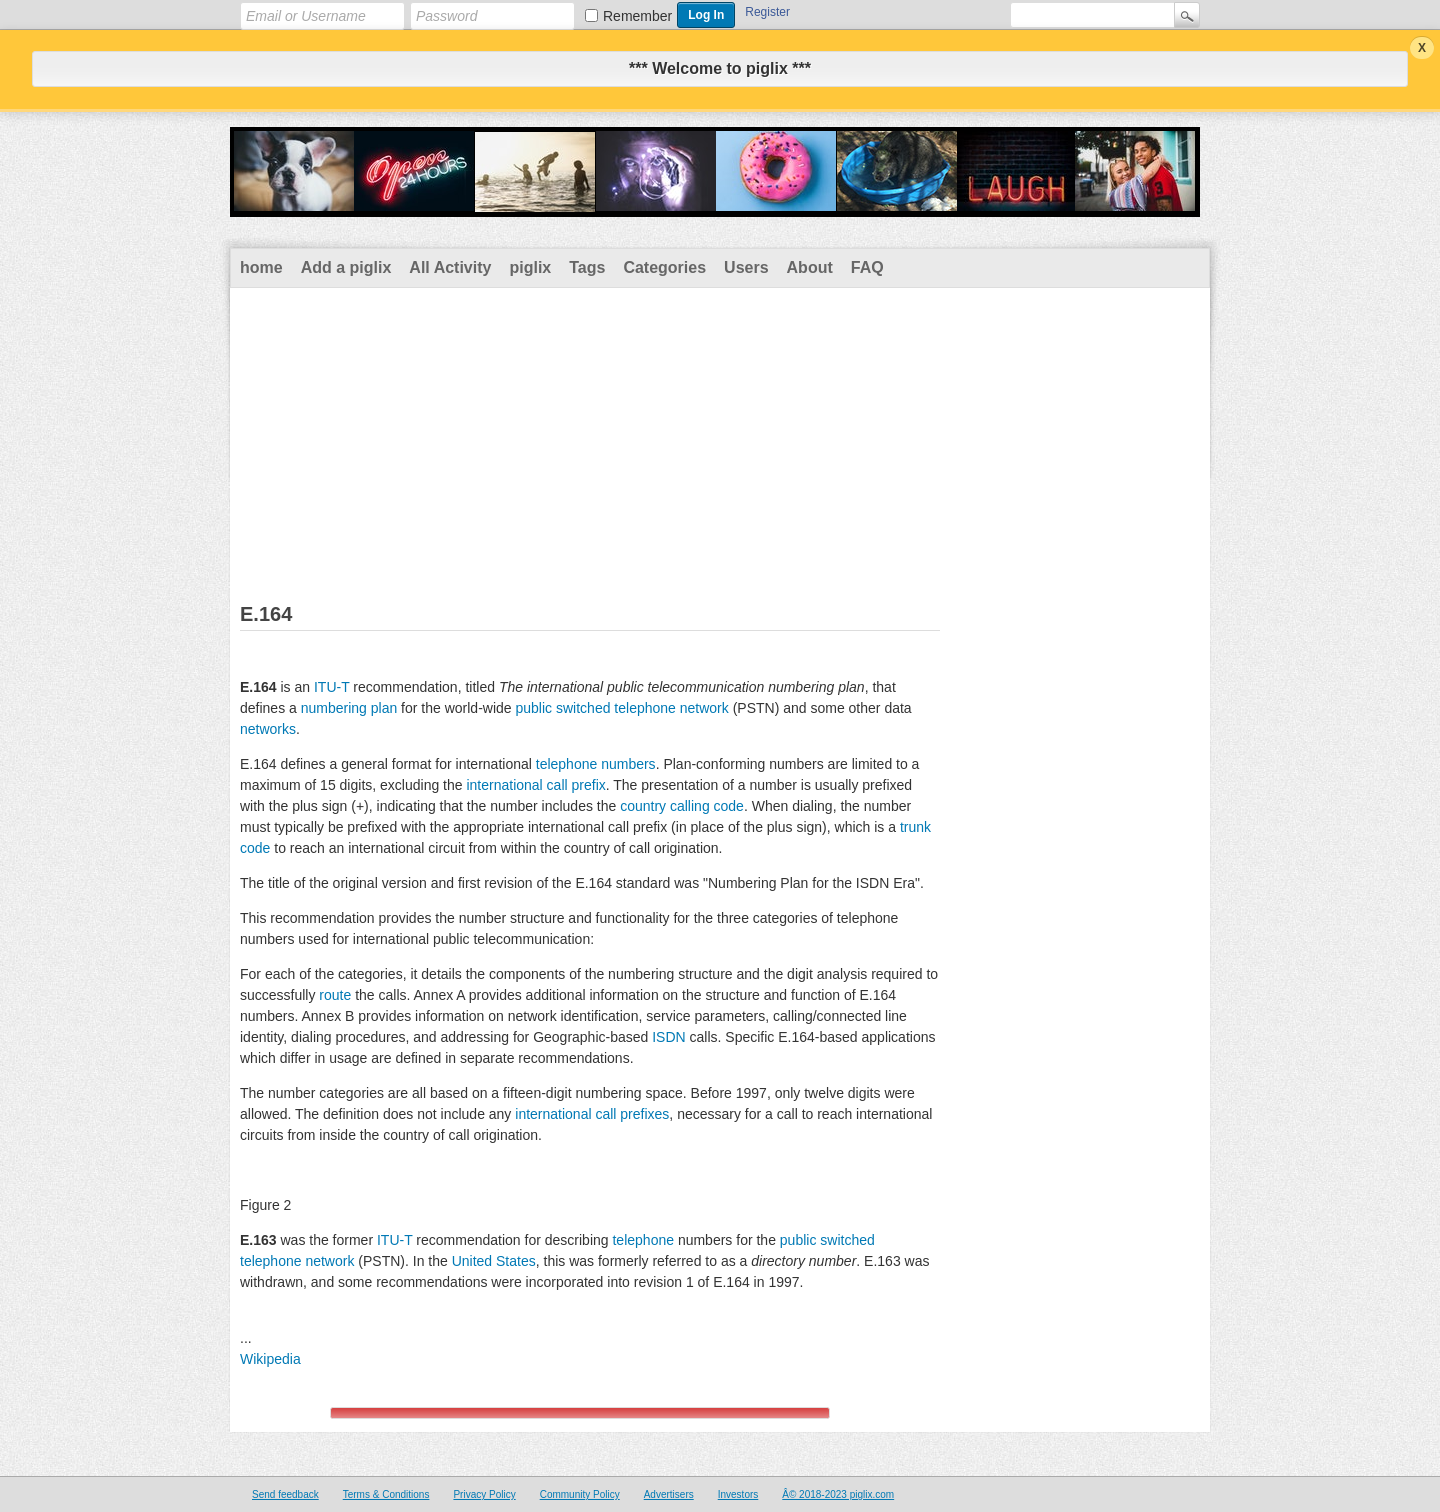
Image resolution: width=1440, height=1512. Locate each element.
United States (494, 1261)
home (261, 267)
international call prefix (535, 785)
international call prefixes (592, 1114)
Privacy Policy (484, 1494)
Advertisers (669, 1494)
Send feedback (285, 1494)
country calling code (682, 806)
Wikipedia (270, 1359)
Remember (637, 16)
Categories (664, 267)
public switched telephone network (622, 708)
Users (746, 267)
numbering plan (349, 708)
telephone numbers (596, 764)
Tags (587, 267)
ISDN (668, 1037)
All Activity (450, 267)
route (335, 995)
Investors (738, 1494)
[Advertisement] (720, 438)
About (810, 267)
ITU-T (332, 687)
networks (268, 729)
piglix (530, 267)
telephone (643, 1240)
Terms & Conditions (386, 1494)
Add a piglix (346, 267)
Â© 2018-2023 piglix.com (838, 1494)
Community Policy (580, 1494)
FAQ (867, 267)
